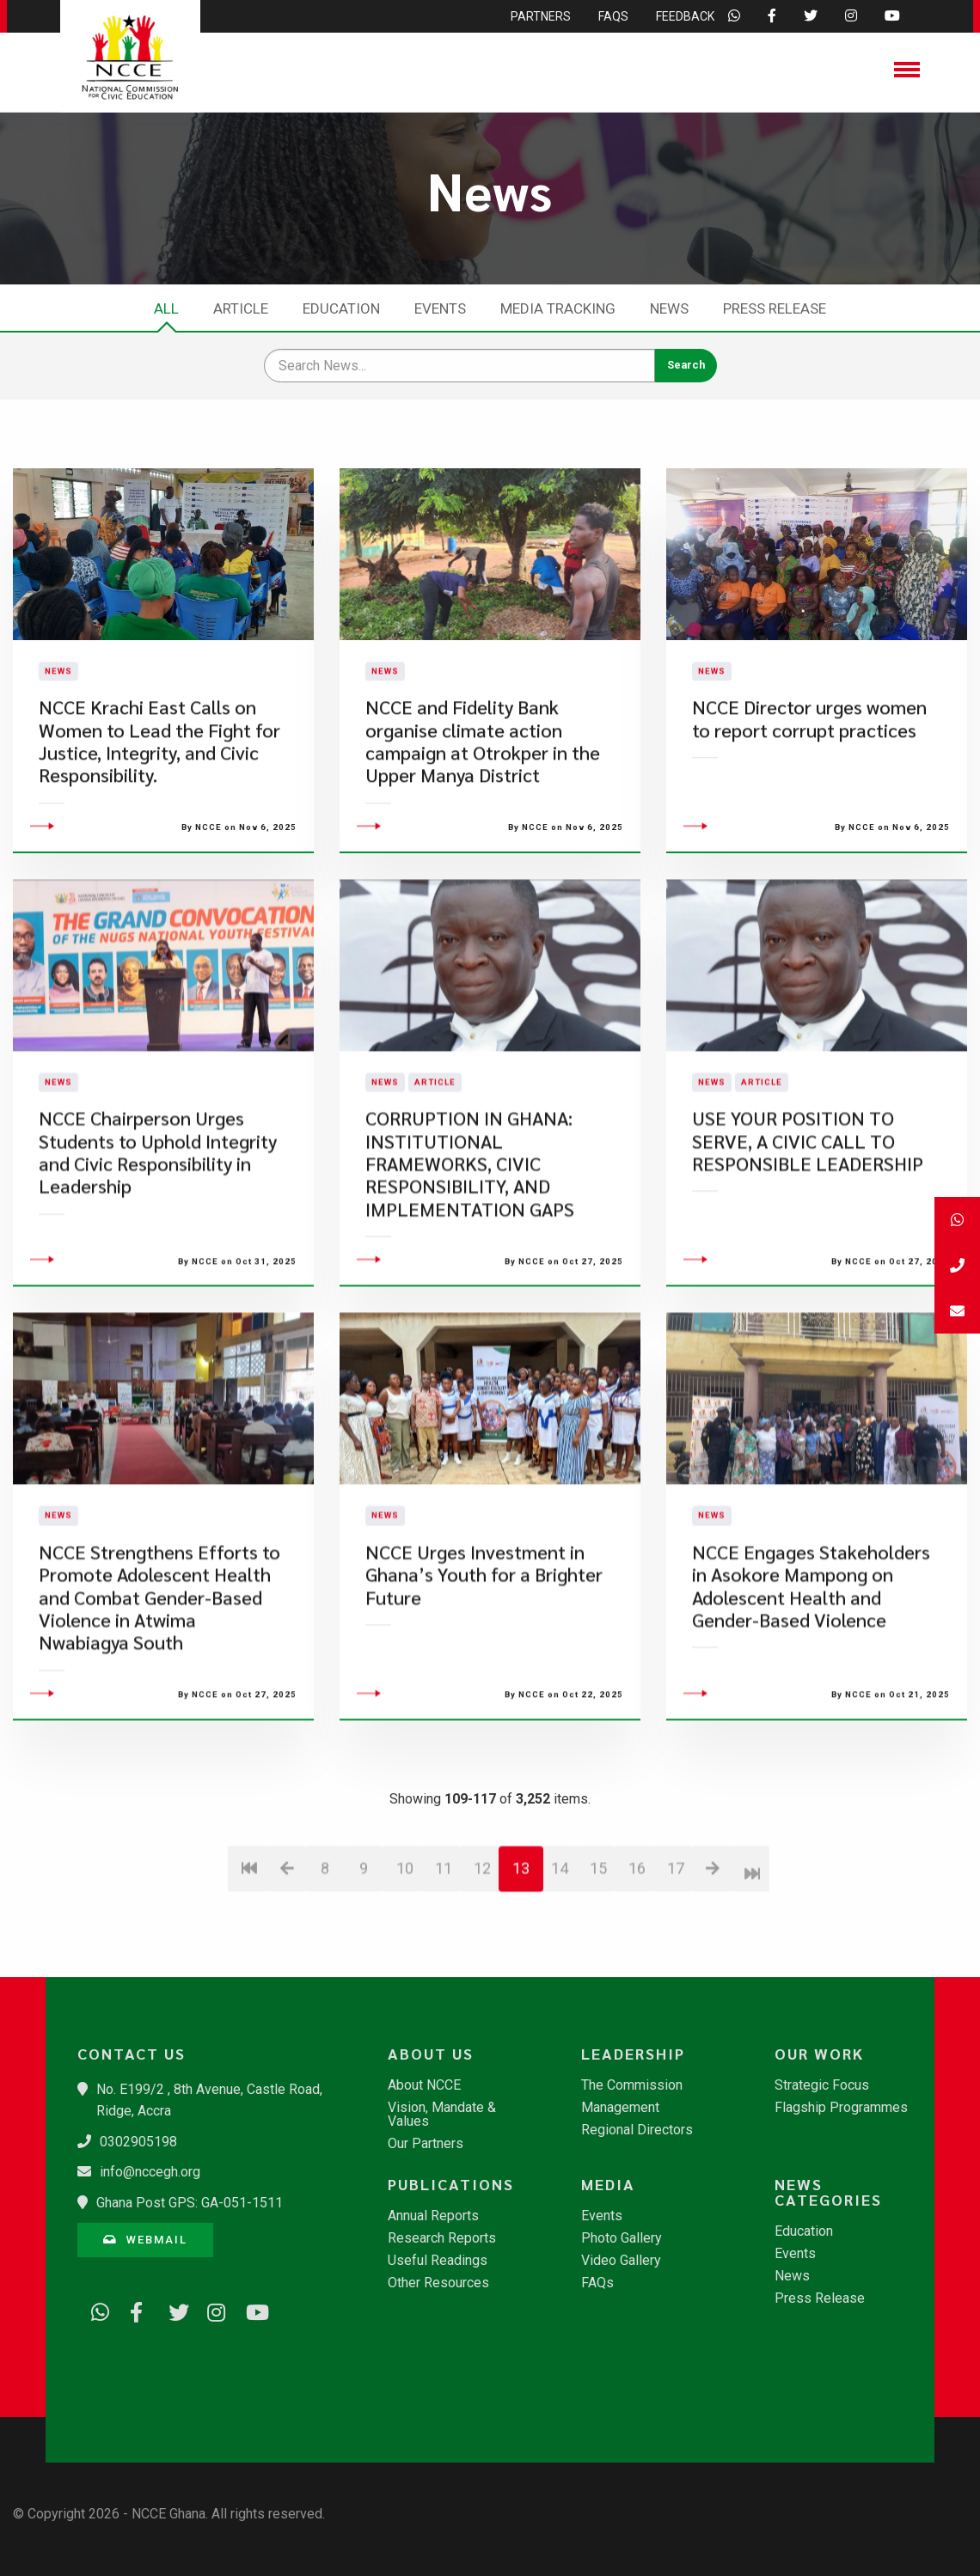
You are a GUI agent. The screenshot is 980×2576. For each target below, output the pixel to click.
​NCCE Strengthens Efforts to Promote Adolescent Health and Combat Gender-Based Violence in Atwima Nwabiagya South (159, 1694)
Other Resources (438, 2283)
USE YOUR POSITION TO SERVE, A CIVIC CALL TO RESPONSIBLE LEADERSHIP (807, 1238)
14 (559, 1965)
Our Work (819, 2053)
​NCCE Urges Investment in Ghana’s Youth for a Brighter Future (484, 1671)
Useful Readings (437, 2261)
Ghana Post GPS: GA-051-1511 (189, 2202)
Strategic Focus (822, 2085)
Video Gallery (621, 2261)
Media (608, 2184)
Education (341, 308)
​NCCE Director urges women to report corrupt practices (809, 767)
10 (404, 1965)
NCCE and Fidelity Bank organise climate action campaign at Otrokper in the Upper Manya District (482, 789)
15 (598, 1965)
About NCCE (424, 2085)
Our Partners (425, 2144)
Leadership (633, 2053)
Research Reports (442, 2238)
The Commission (632, 2085)
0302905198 (138, 2141)
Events (440, 308)
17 (675, 1965)
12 (482, 1965)
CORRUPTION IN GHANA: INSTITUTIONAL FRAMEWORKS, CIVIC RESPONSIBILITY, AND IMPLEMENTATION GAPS (469, 1261)
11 (443, 1965)
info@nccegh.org (150, 2172)
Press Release (774, 308)
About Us (431, 2053)
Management (620, 2108)
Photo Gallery (621, 2238)
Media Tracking (558, 308)
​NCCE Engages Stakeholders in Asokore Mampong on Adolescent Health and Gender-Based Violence (811, 1682)
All (166, 308)
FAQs (597, 2283)
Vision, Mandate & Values (442, 2114)
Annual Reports (433, 2216)
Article (240, 308)
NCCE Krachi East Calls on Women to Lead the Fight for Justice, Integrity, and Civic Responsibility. (159, 789)
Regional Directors (637, 2130)
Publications (451, 2184)
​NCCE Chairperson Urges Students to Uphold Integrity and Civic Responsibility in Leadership (158, 1249)
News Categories (828, 2191)
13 (521, 1965)
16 (637, 1965)
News (669, 308)
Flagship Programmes (841, 2108)
